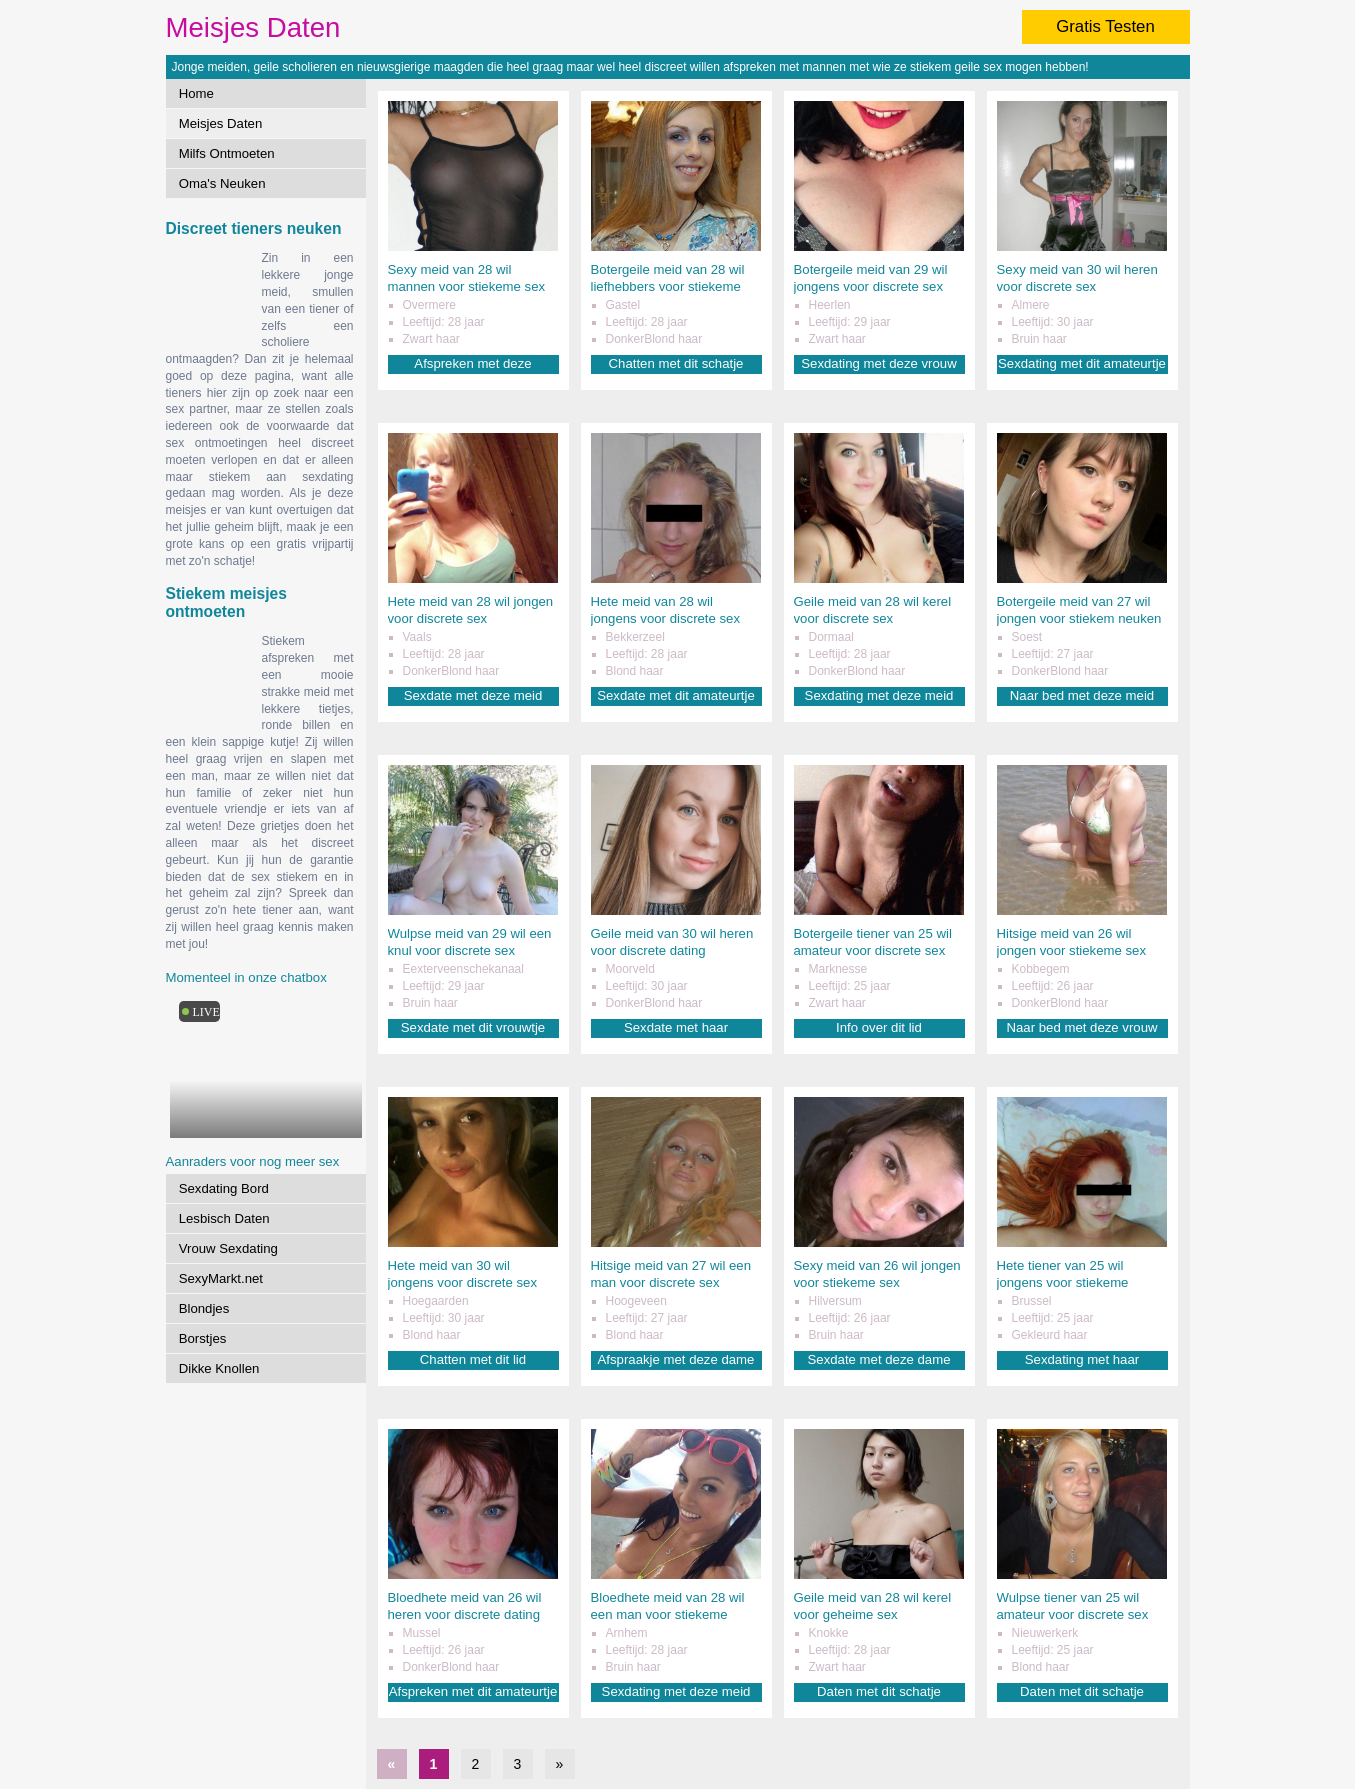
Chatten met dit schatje (676, 363)
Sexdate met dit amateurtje (676, 695)
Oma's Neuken (222, 183)
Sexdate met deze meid (473, 695)
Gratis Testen (1105, 26)
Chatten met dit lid (473, 1359)
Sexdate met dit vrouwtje (473, 1027)
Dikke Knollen (219, 1368)
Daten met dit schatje (879, 1691)
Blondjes (204, 1308)
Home (196, 93)
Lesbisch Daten (224, 1218)
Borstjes (203, 1338)
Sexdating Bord (224, 1188)
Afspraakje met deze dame (676, 1359)
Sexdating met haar (1082, 1359)
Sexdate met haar (676, 1027)
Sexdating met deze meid (879, 695)
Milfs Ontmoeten (227, 153)
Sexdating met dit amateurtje (1082, 363)
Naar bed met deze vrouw (1082, 1027)
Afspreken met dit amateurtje (473, 1691)
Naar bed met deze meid (1082, 695)
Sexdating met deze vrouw (878, 363)
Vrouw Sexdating (228, 1248)
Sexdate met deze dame (879, 1359)
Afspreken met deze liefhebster (472, 364)
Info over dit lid (879, 1027)
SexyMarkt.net (221, 1278)
